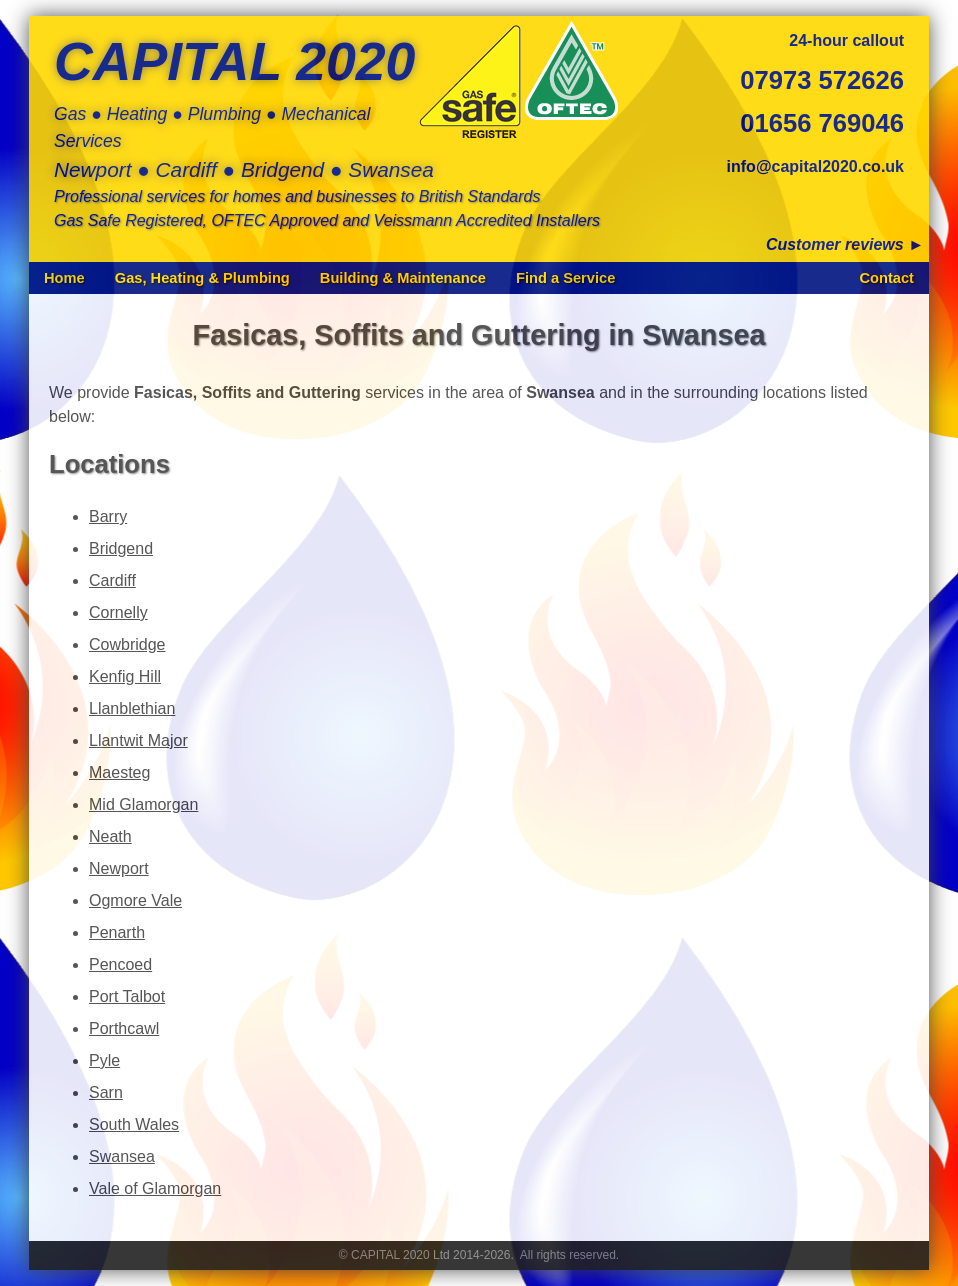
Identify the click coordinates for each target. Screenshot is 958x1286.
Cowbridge (127, 644)
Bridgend (121, 548)
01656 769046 (822, 123)
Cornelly (118, 612)
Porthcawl (124, 1028)
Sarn (106, 1092)
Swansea (122, 1156)
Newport (119, 868)
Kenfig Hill (125, 676)
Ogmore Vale (135, 900)
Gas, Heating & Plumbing (202, 278)
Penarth (117, 932)
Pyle (104, 1060)
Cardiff (112, 580)
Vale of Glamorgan (155, 1188)
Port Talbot (127, 996)
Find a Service (565, 278)
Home (64, 278)
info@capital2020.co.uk (815, 166)
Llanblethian (132, 708)
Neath (110, 836)
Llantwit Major (138, 740)
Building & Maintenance (403, 278)
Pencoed (120, 964)
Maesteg (119, 772)
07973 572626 (822, 80)
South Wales (134, 1124)
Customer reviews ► (845, 244)
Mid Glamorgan (143, 804)
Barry (108, 516)
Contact (886, 278)
